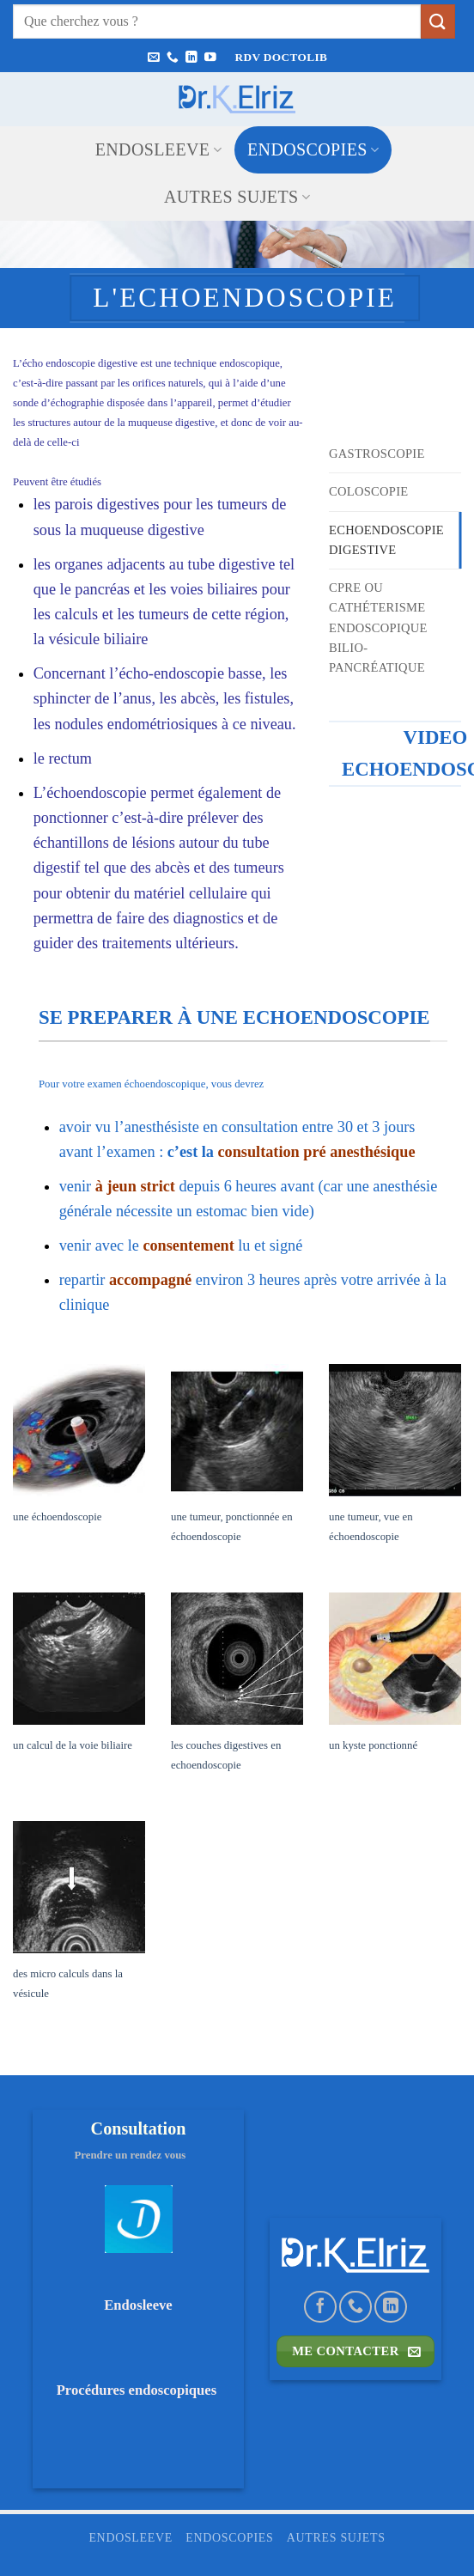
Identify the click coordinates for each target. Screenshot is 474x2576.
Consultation (138, 2128)
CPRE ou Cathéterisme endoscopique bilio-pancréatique (378, 627)
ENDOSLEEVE (158, 149)
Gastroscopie (377, 453)
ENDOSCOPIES (313, 149)
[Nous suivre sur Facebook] (320, 2307)
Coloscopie (369, 491)
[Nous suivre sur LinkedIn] (191, 58)
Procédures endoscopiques (139, 2390)
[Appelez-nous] (173, 58)
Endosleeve (138, 2305)
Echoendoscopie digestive (387, 539)
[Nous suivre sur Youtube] (210, 58)
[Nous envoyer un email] (154, 58)
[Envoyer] (438, 21)
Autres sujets (237, 196)
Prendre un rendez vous (139, 2155)
